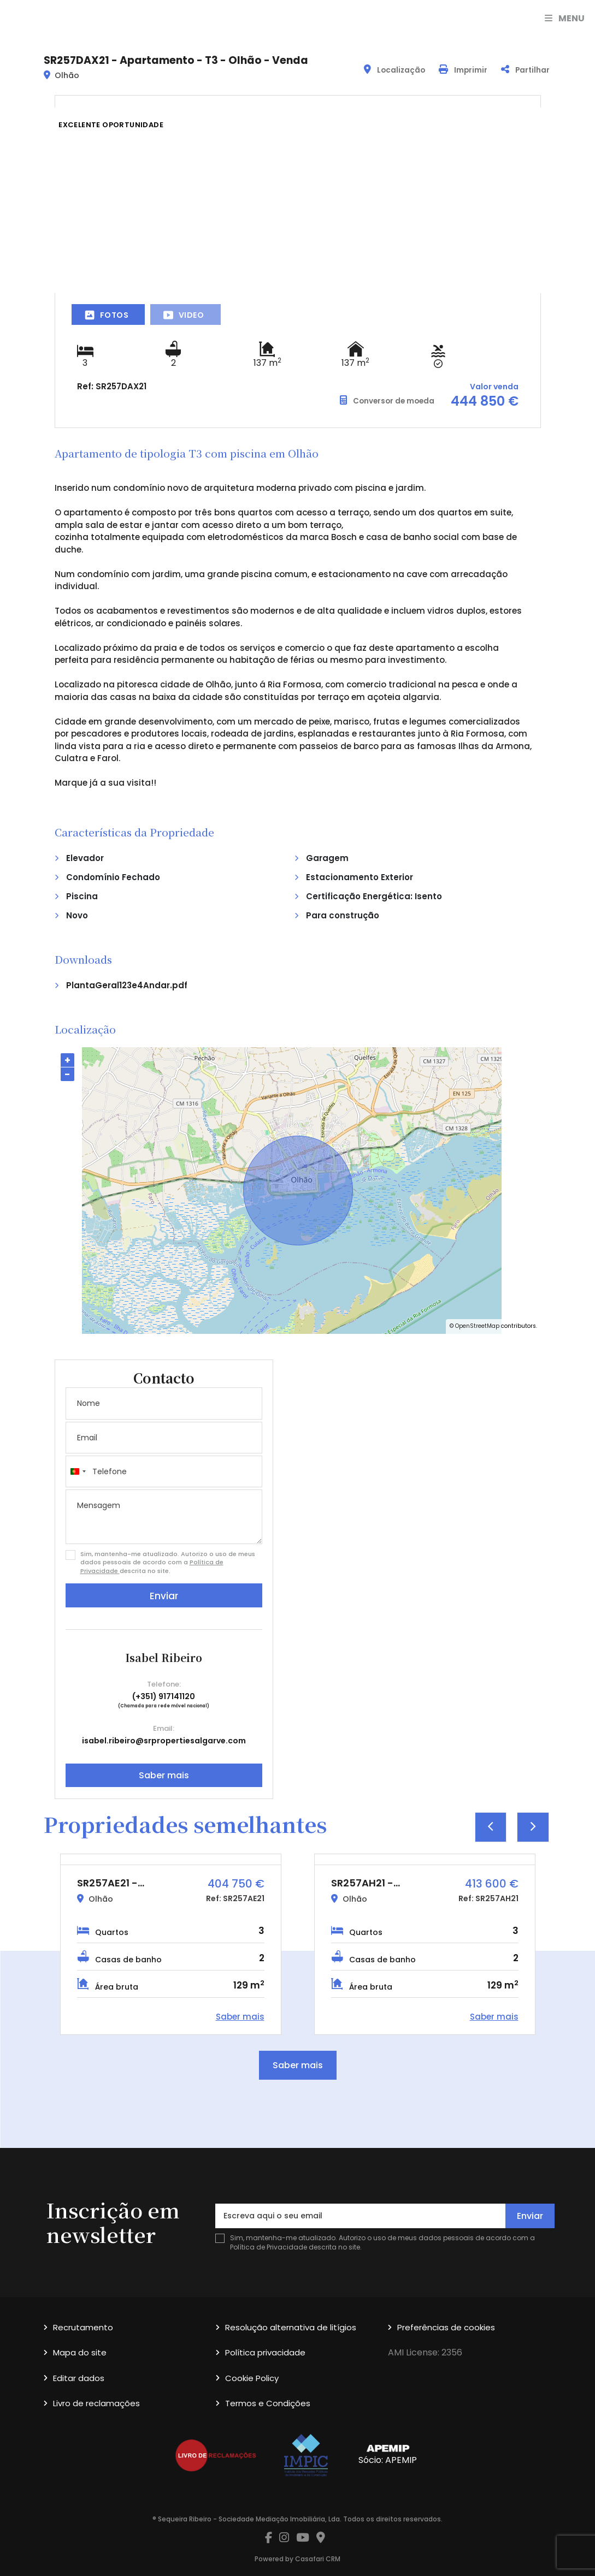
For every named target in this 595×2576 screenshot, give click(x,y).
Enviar (164, 1595)
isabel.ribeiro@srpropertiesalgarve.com (164, 1740)
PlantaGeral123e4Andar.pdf (126, 985)
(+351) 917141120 (163, 1696)
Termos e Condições (267, 2403)
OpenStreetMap (477, 1326)
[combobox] (77, 1471)
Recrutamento (83, 2327)
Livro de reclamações (96, 2403)
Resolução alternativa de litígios (290, 2327)
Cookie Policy (252, 2378)
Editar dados (78, 2378)
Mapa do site (80, 2352)
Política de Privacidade (269, 2247)
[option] (170, 1944)
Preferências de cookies (446, 2327)
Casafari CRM (317, 2558)
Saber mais (164, 1775)
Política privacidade (265, 2352)
